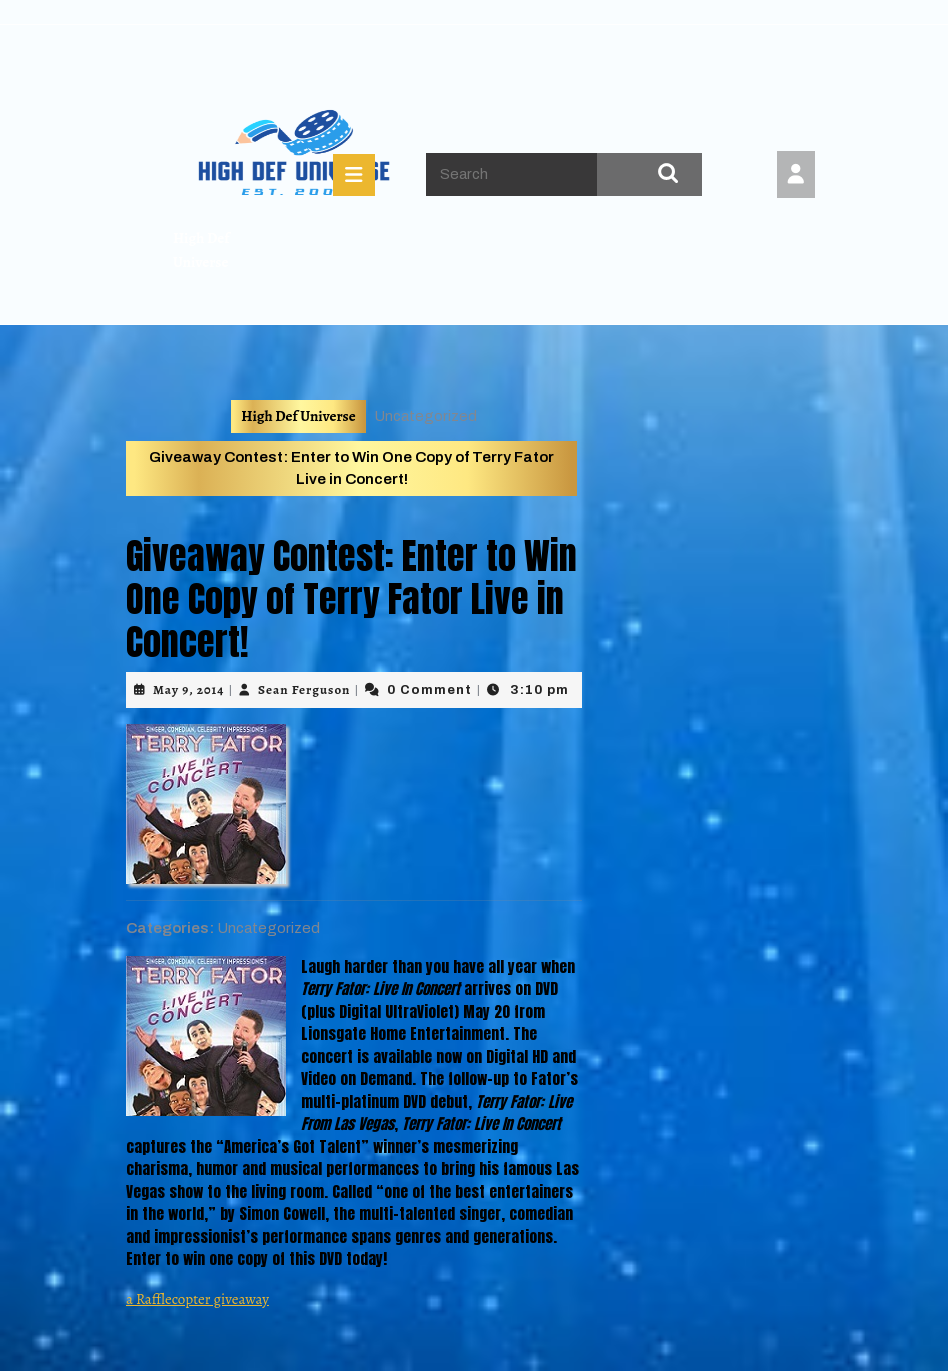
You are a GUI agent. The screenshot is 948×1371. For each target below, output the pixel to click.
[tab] (354, 175)
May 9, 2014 (188, 689)
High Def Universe (298, 416)
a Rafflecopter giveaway (197, 1299)
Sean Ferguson (304, 689)
